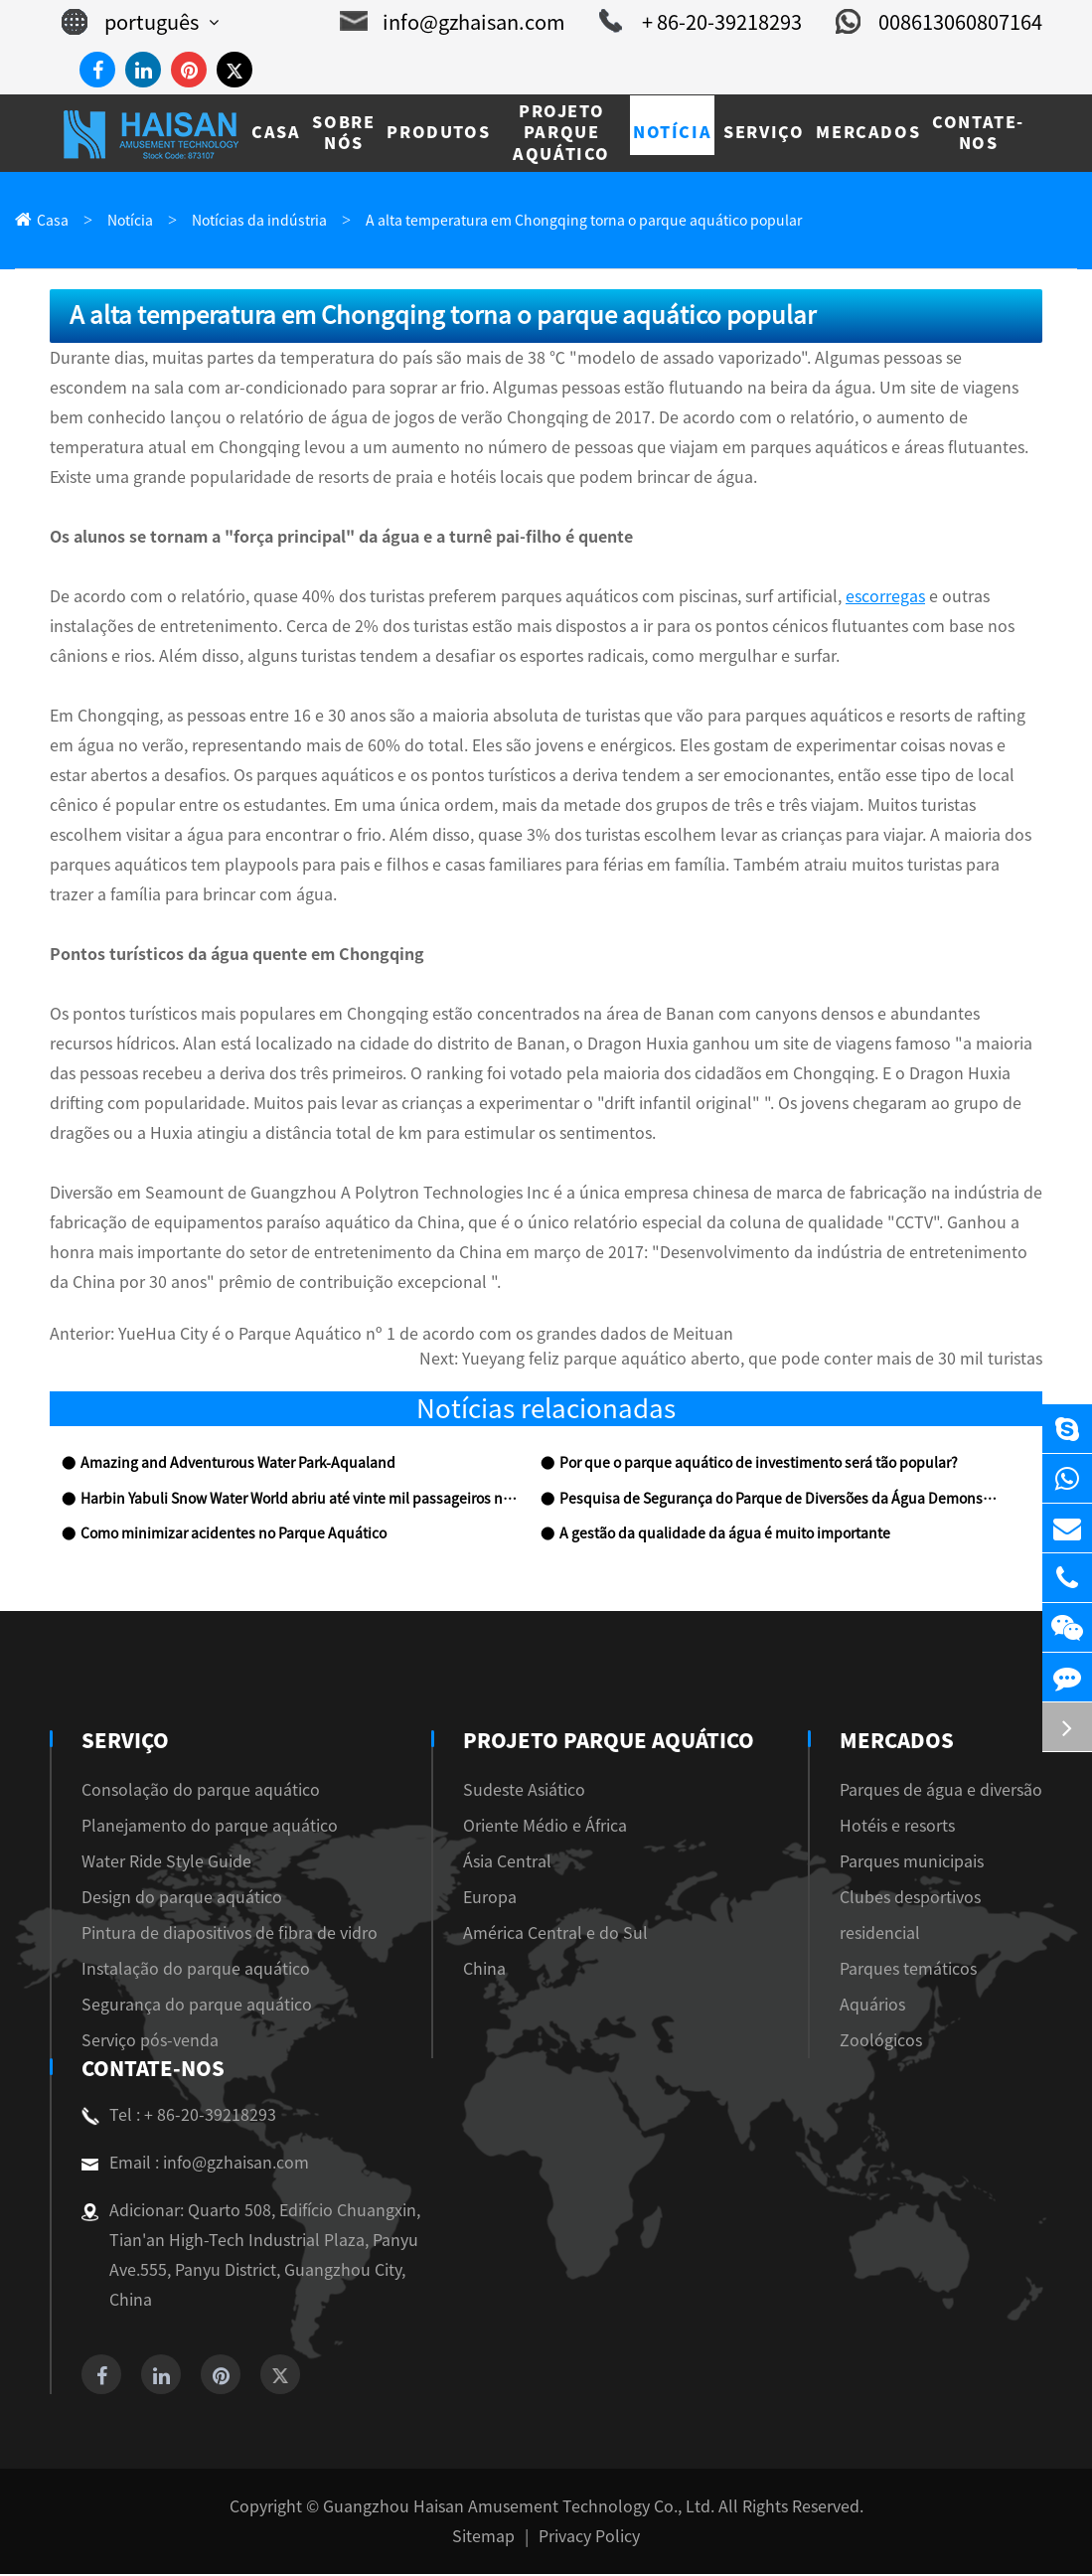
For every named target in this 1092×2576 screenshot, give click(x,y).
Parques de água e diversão (941, 1792)
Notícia (130, 221)
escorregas (885, 597)
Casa (53, 221)
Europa (498, 1899)
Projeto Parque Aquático (608, 1742)
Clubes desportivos (910, 1899)
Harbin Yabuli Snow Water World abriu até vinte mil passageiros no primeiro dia (299, 1501)
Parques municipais (912, 1863)
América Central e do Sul (563, 1935)
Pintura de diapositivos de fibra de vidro (229, 1935)
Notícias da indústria (259, 221)
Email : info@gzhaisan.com (195, 2164)
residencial (880, 1935)
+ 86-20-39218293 (700, 22)
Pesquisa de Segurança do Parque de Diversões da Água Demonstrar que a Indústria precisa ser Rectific (778, 1501)
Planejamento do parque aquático (209, 1828)
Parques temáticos (908, 1971)
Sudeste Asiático (532, 1792)
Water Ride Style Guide (166, 1863)
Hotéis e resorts (897, 1828)
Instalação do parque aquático (195, 1971)
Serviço (123, 1742)
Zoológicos (881, 2042)
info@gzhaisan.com (452, 22)
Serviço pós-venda (150, 2042)
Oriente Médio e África (553, 1828)
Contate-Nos (149, 2070)
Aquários (872, 2006)
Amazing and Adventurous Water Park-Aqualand (237, 1465)
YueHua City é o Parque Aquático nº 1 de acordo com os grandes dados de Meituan (425, 1336)
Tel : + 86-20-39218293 (178, 2117)
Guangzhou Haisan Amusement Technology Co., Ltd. (518, 2508)
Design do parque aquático (181, 1899)
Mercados (895, 1742)
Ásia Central (515, 1863)
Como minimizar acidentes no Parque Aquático (233, 1535)
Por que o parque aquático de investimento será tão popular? (758, 1465)
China (492, 1971)
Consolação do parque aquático (200, 1792)
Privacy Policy (589, 2538)
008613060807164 (939, 22)
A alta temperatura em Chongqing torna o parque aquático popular (584, 221)
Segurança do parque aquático (196, 2006)
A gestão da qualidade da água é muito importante (724, 1535)
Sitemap (483, 2538)
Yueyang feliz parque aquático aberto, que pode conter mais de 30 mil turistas (752, 1360)
